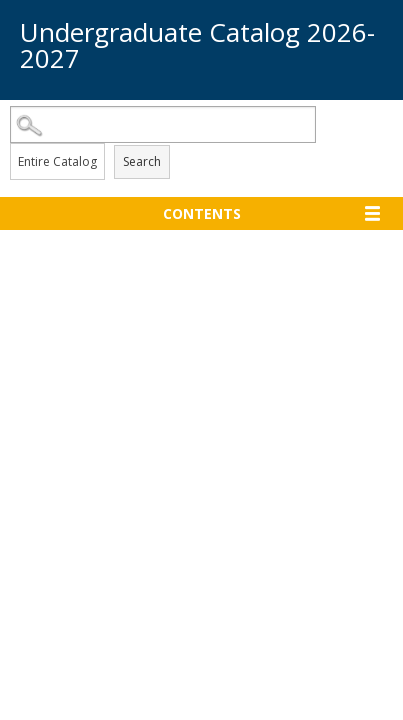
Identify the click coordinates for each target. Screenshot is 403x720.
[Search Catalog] (163, 124)
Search (142, 161)
